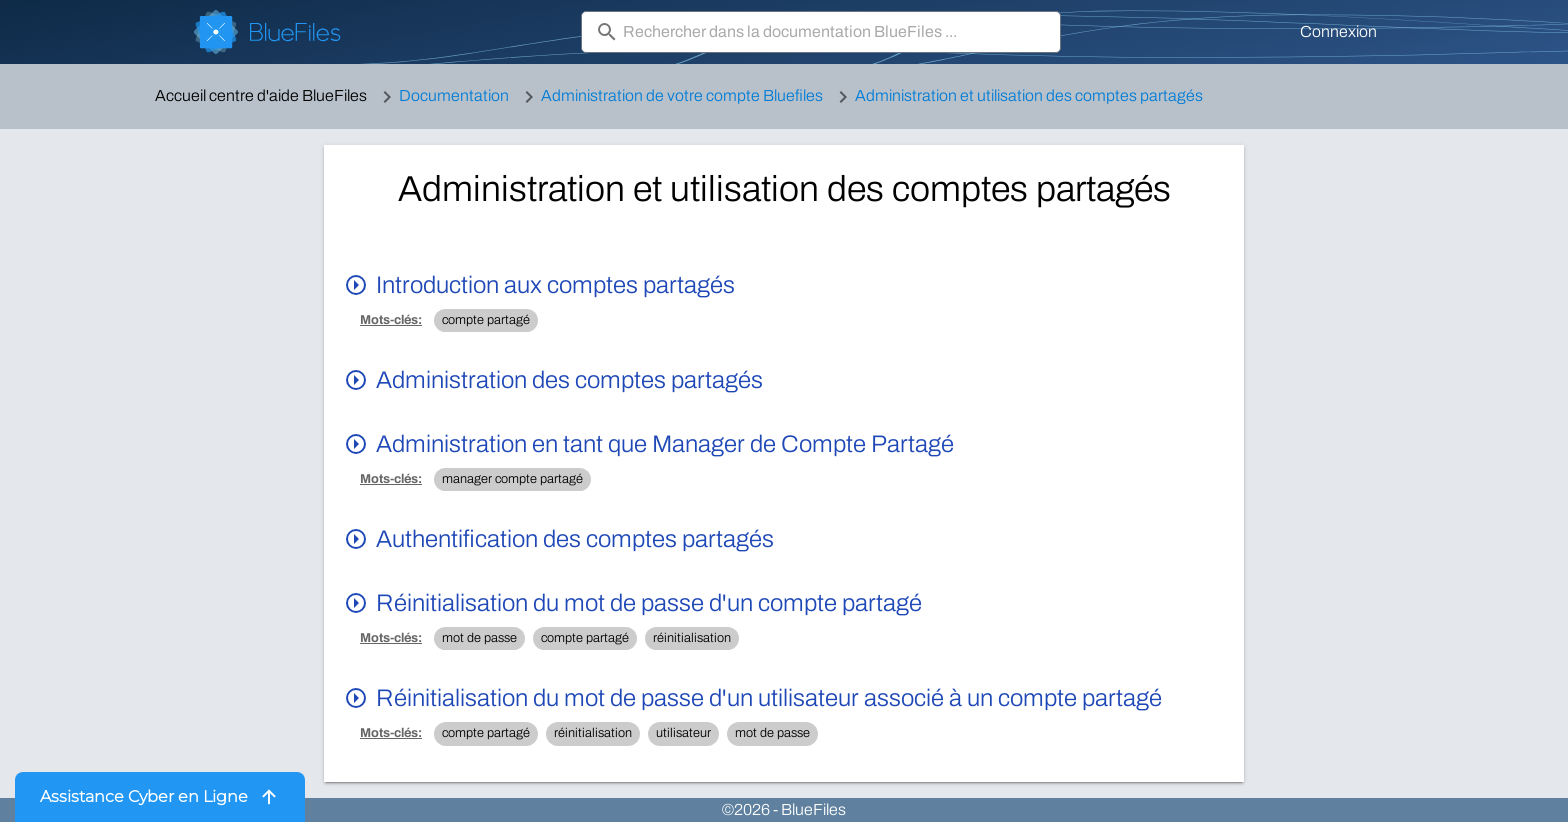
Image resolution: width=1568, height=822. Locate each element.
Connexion (1338, 31)
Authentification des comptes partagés (575, 539)
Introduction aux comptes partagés (555, 285)
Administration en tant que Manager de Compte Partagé (665, 444)
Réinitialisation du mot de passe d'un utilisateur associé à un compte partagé (769, 698)
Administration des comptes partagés (569, 380)
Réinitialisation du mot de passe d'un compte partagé (649, 603)
